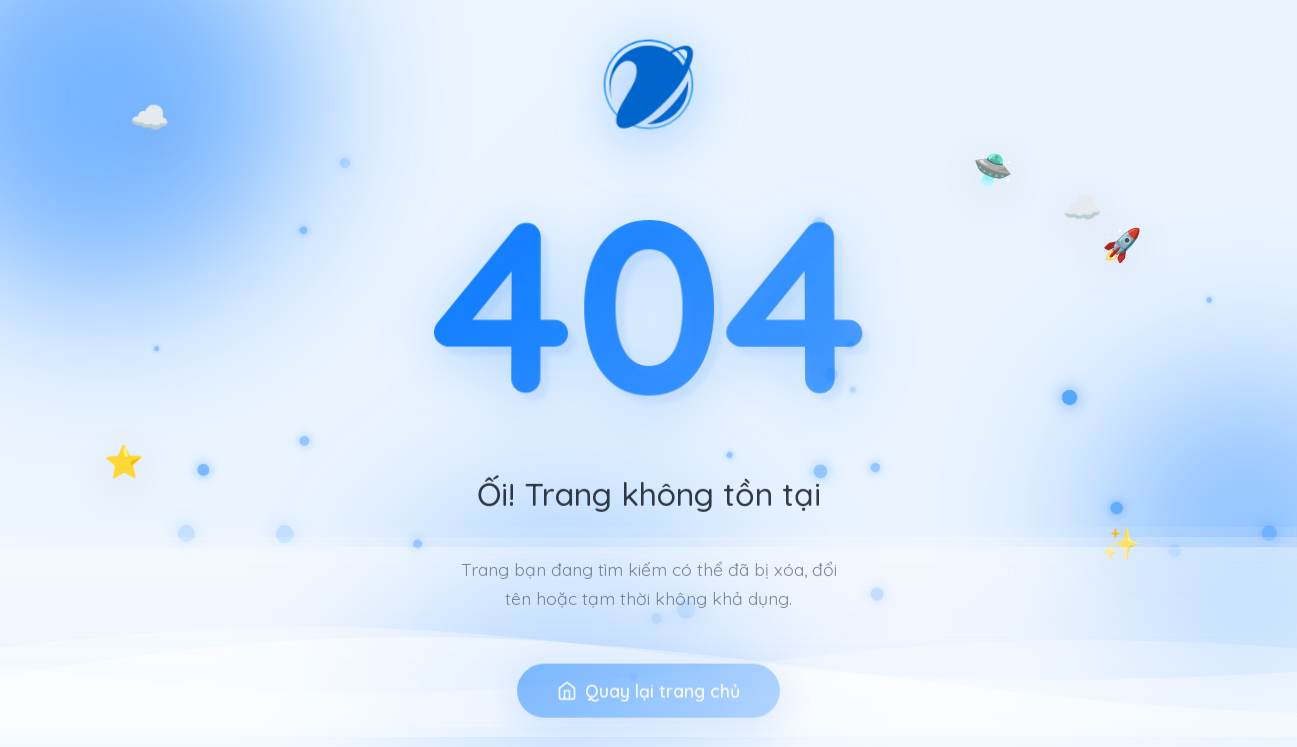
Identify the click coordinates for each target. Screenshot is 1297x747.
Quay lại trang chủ (648, 711)
